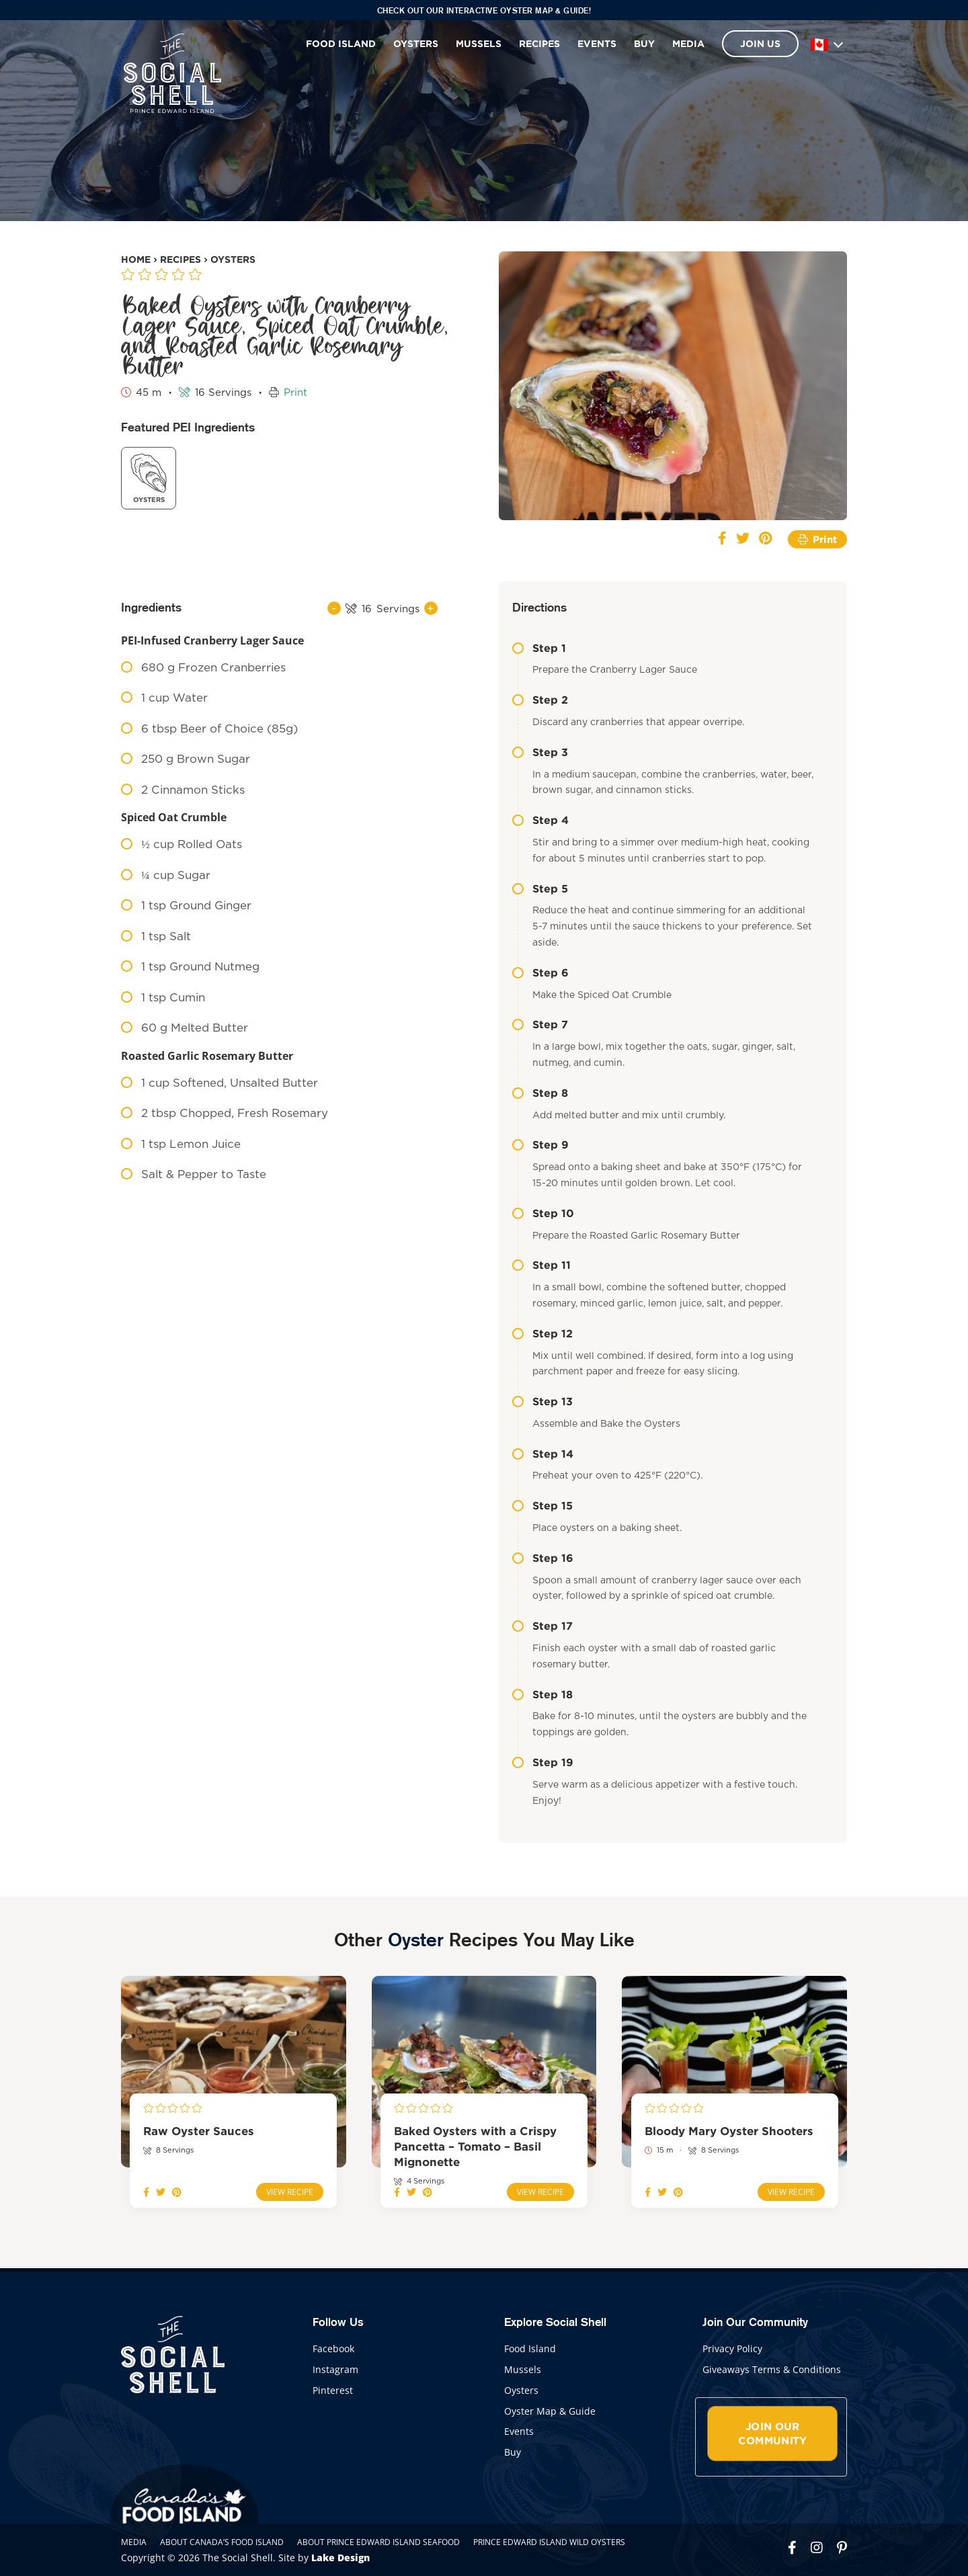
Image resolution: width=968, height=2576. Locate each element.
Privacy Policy (732, 2348)
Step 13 (542, 1401)
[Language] (826, 44)
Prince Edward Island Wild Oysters (549, 2542)
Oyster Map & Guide (550, 2411)
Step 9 (540, 1144)
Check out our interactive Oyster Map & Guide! (484, 10)
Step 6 (540, 972)
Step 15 (542, 1505)
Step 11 (541, 1265)
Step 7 (540, 1024)
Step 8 (540, 1093)
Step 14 (542, 1454)
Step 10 (543, 1213)
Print (295, 393)
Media (688, 43)
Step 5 (540, 888)
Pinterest (333, 2390)
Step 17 (542, 1626)
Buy (644, 43)
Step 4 (540, 820)
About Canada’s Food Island (222, 2542)
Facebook (333, 2348)
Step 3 (540, 752)
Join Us (760, 43)
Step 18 (542, 1694)
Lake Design (340, 2557)
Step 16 (542, 1558)
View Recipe (289, 2192)
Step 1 (539, 648)
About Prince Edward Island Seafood (378, 2542)
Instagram (335, 2369)
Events (596, 43)
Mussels (478, 43)
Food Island (341, 43)
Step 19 (542, 1762)
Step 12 (542, 1333)
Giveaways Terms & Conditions (771, 2369)
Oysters (415, 43)
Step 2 (540, 700)
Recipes (539, 43)
